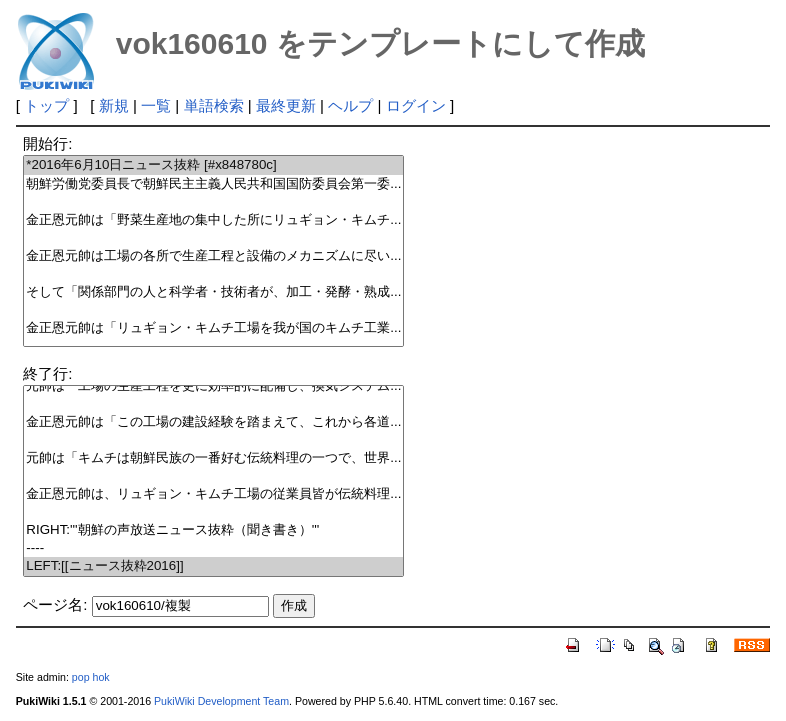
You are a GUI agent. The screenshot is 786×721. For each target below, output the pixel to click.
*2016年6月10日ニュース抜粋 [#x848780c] (213, 165)
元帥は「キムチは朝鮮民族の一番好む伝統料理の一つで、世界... (213, 458)
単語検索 (214, 105)
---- (213, 548)
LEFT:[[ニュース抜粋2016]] (213, 566)
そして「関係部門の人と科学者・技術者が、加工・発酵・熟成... (213, 292)
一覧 (156, 105)
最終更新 (286, 105)
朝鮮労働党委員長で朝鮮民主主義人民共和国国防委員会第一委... (213, 184)
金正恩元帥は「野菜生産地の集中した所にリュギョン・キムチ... (213, 220)
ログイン (416, 105)
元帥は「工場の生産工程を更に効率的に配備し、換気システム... (213, 386)
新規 (114, 105)
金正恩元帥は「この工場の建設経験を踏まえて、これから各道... (213, 422)
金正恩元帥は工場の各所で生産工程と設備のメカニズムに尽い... (213, 256)
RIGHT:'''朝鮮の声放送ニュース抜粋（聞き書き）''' (213, 530)
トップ (46, 105)
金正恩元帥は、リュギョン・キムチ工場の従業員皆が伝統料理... (213, 494)
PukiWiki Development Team (221, 701)
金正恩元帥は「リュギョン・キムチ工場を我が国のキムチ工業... (213, 328)
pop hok (91, 677)
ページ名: (55, 604)
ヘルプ (350, 105)
